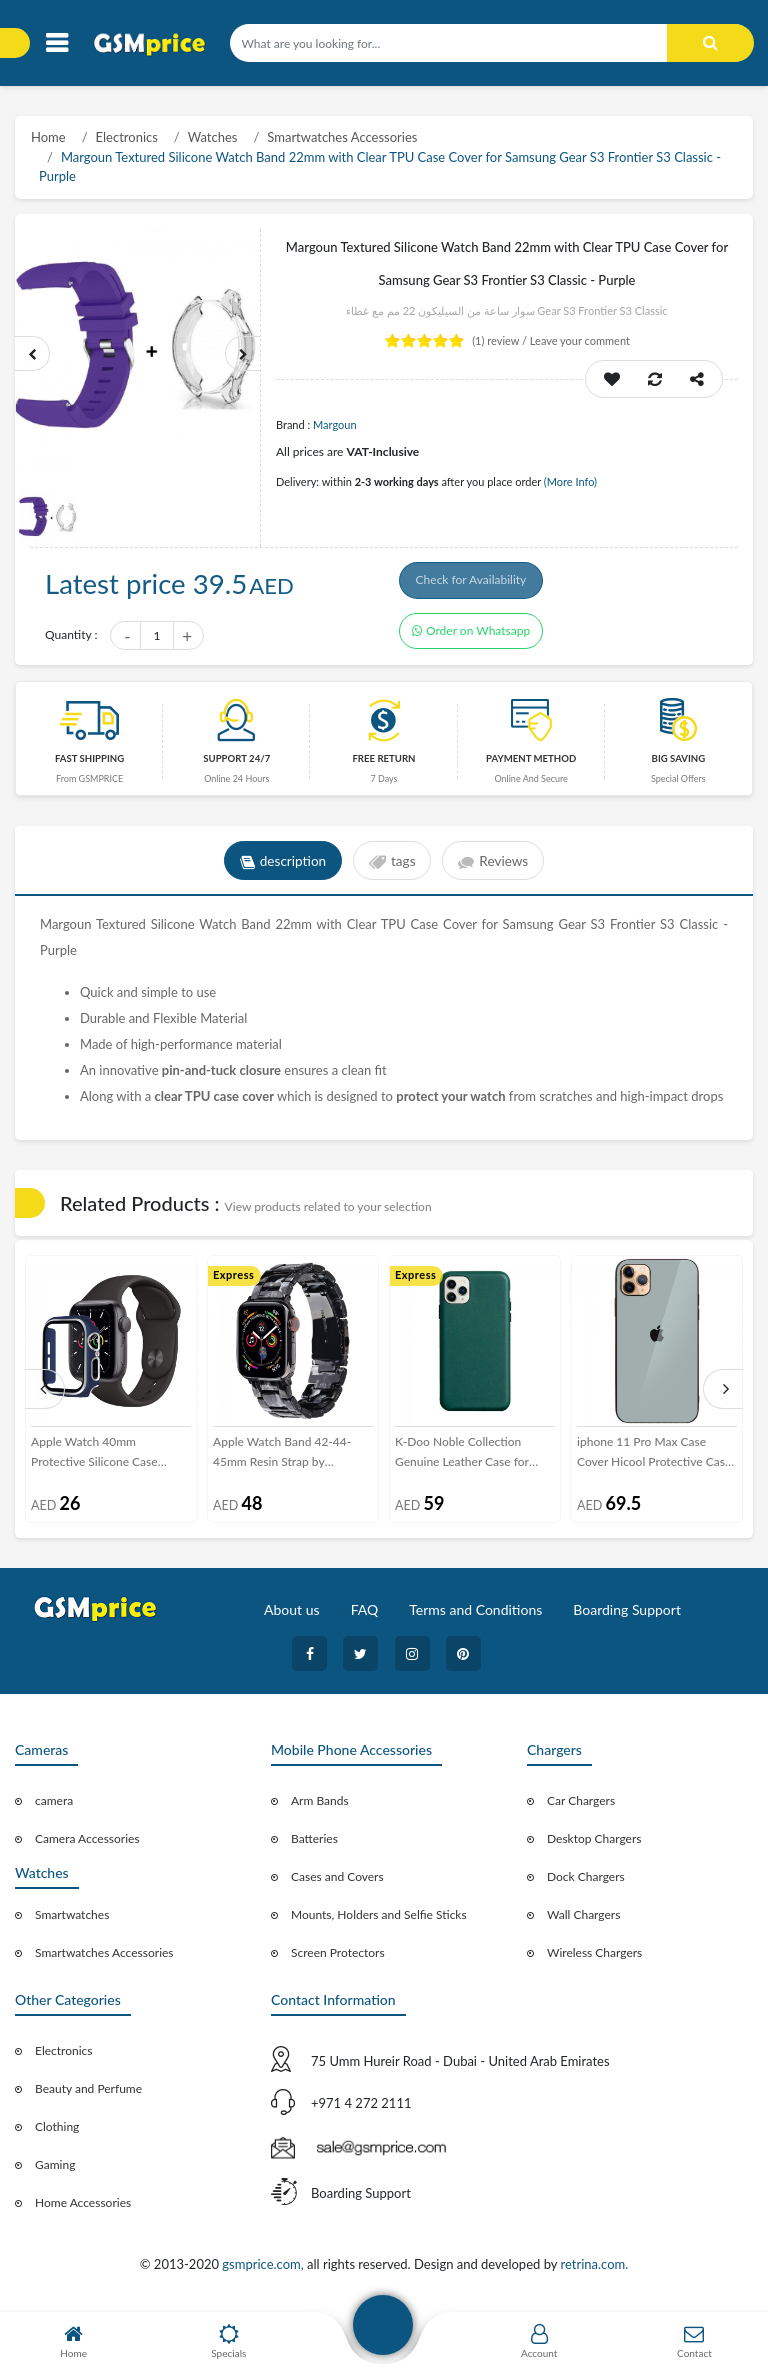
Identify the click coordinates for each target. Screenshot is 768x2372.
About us (292, 1615)
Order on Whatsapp (471, 637)
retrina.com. (594, 2270)
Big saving (679, 764)
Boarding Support (627, 1615)
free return (383, 764)
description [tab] (279, 867)
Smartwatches (72, 1920)
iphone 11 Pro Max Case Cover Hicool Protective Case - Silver (654, 1459)
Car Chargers (581, 1806)
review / (501, 340)
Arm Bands (320, 1806)
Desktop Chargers (594, 1844)
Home (48, 137)
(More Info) (570, 481)
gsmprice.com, (264, 2270)
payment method (531, 764)
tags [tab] (392, 867)
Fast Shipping (89, 764)
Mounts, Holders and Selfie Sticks (379, 1920)
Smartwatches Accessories (342, 137)
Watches (213, 137)
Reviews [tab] (496, 867)
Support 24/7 (236, 764)
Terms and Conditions (475, 1615)
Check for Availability (475, 583)
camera (54, 1806)
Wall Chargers (583, 1920)
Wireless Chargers (594, 1958)
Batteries (314, 1844)
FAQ (365, 1615)
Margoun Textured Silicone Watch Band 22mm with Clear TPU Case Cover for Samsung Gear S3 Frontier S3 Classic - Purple (380, 167)
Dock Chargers (586, 1882)
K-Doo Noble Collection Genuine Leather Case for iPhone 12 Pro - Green (462, 1459)
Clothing (57, 2132)
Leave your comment (580, 340)
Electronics (127, 137)
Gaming (55, 2170)
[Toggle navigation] (56, 43)
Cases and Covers (337, 1882)
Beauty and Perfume (88, 2094)
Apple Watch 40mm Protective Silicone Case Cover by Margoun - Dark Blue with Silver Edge (97, 1459)
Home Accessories (83, 2208)
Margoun (335, 424)
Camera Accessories (87, 1844)
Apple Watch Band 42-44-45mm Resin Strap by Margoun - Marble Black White (282, 1459)
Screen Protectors (338, 1958)
